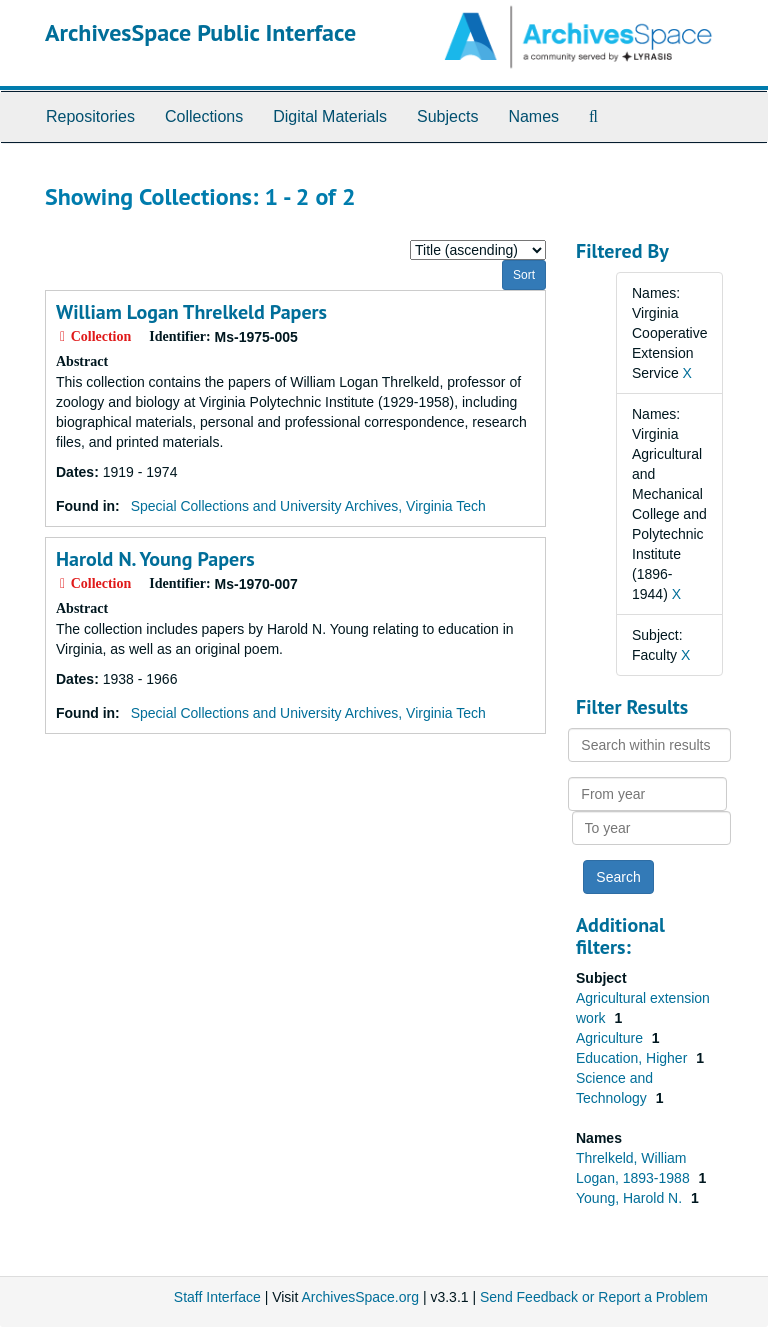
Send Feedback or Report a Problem (594, 1297)
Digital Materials (330, 116)
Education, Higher (633, 1058)
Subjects (447, 116)
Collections (204, 116)
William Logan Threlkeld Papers (191, 312)
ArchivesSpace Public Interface (200, 32)
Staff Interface (217, 1297)
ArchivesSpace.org (360, 1297)
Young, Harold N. (631, 1198)
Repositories (90, 116)
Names (533, 116)
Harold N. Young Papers (155, 559)
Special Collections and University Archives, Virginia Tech (308, 506)
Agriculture (611, 1038)
